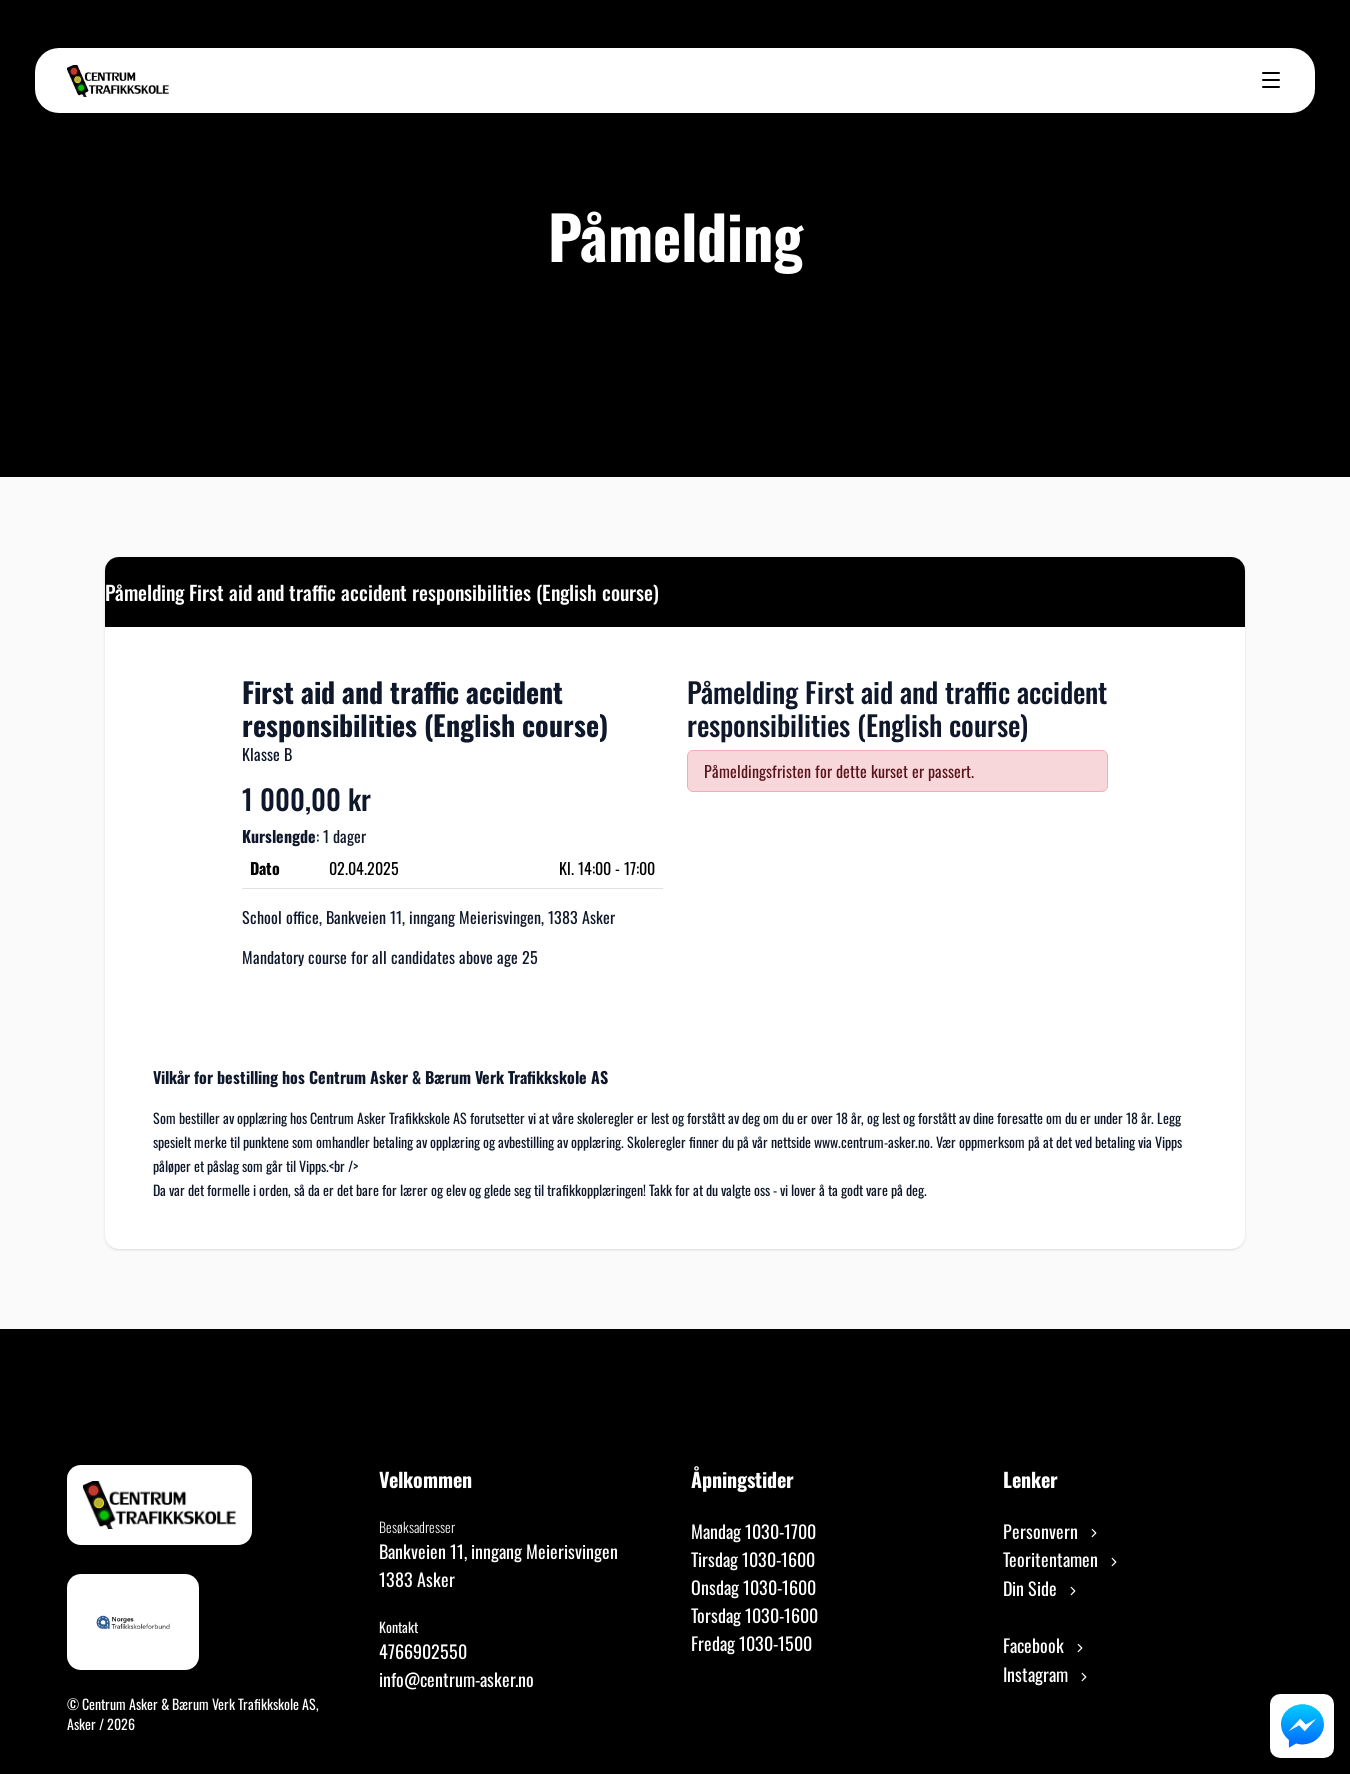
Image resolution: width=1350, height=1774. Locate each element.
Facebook (1045, 1645)
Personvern (1052, 1531)
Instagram (1047, 1674)
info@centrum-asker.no (456, 1679)
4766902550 (423, 1651)
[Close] (1212, 590)
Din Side (1041, 1588)
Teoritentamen (1062, 1559)
